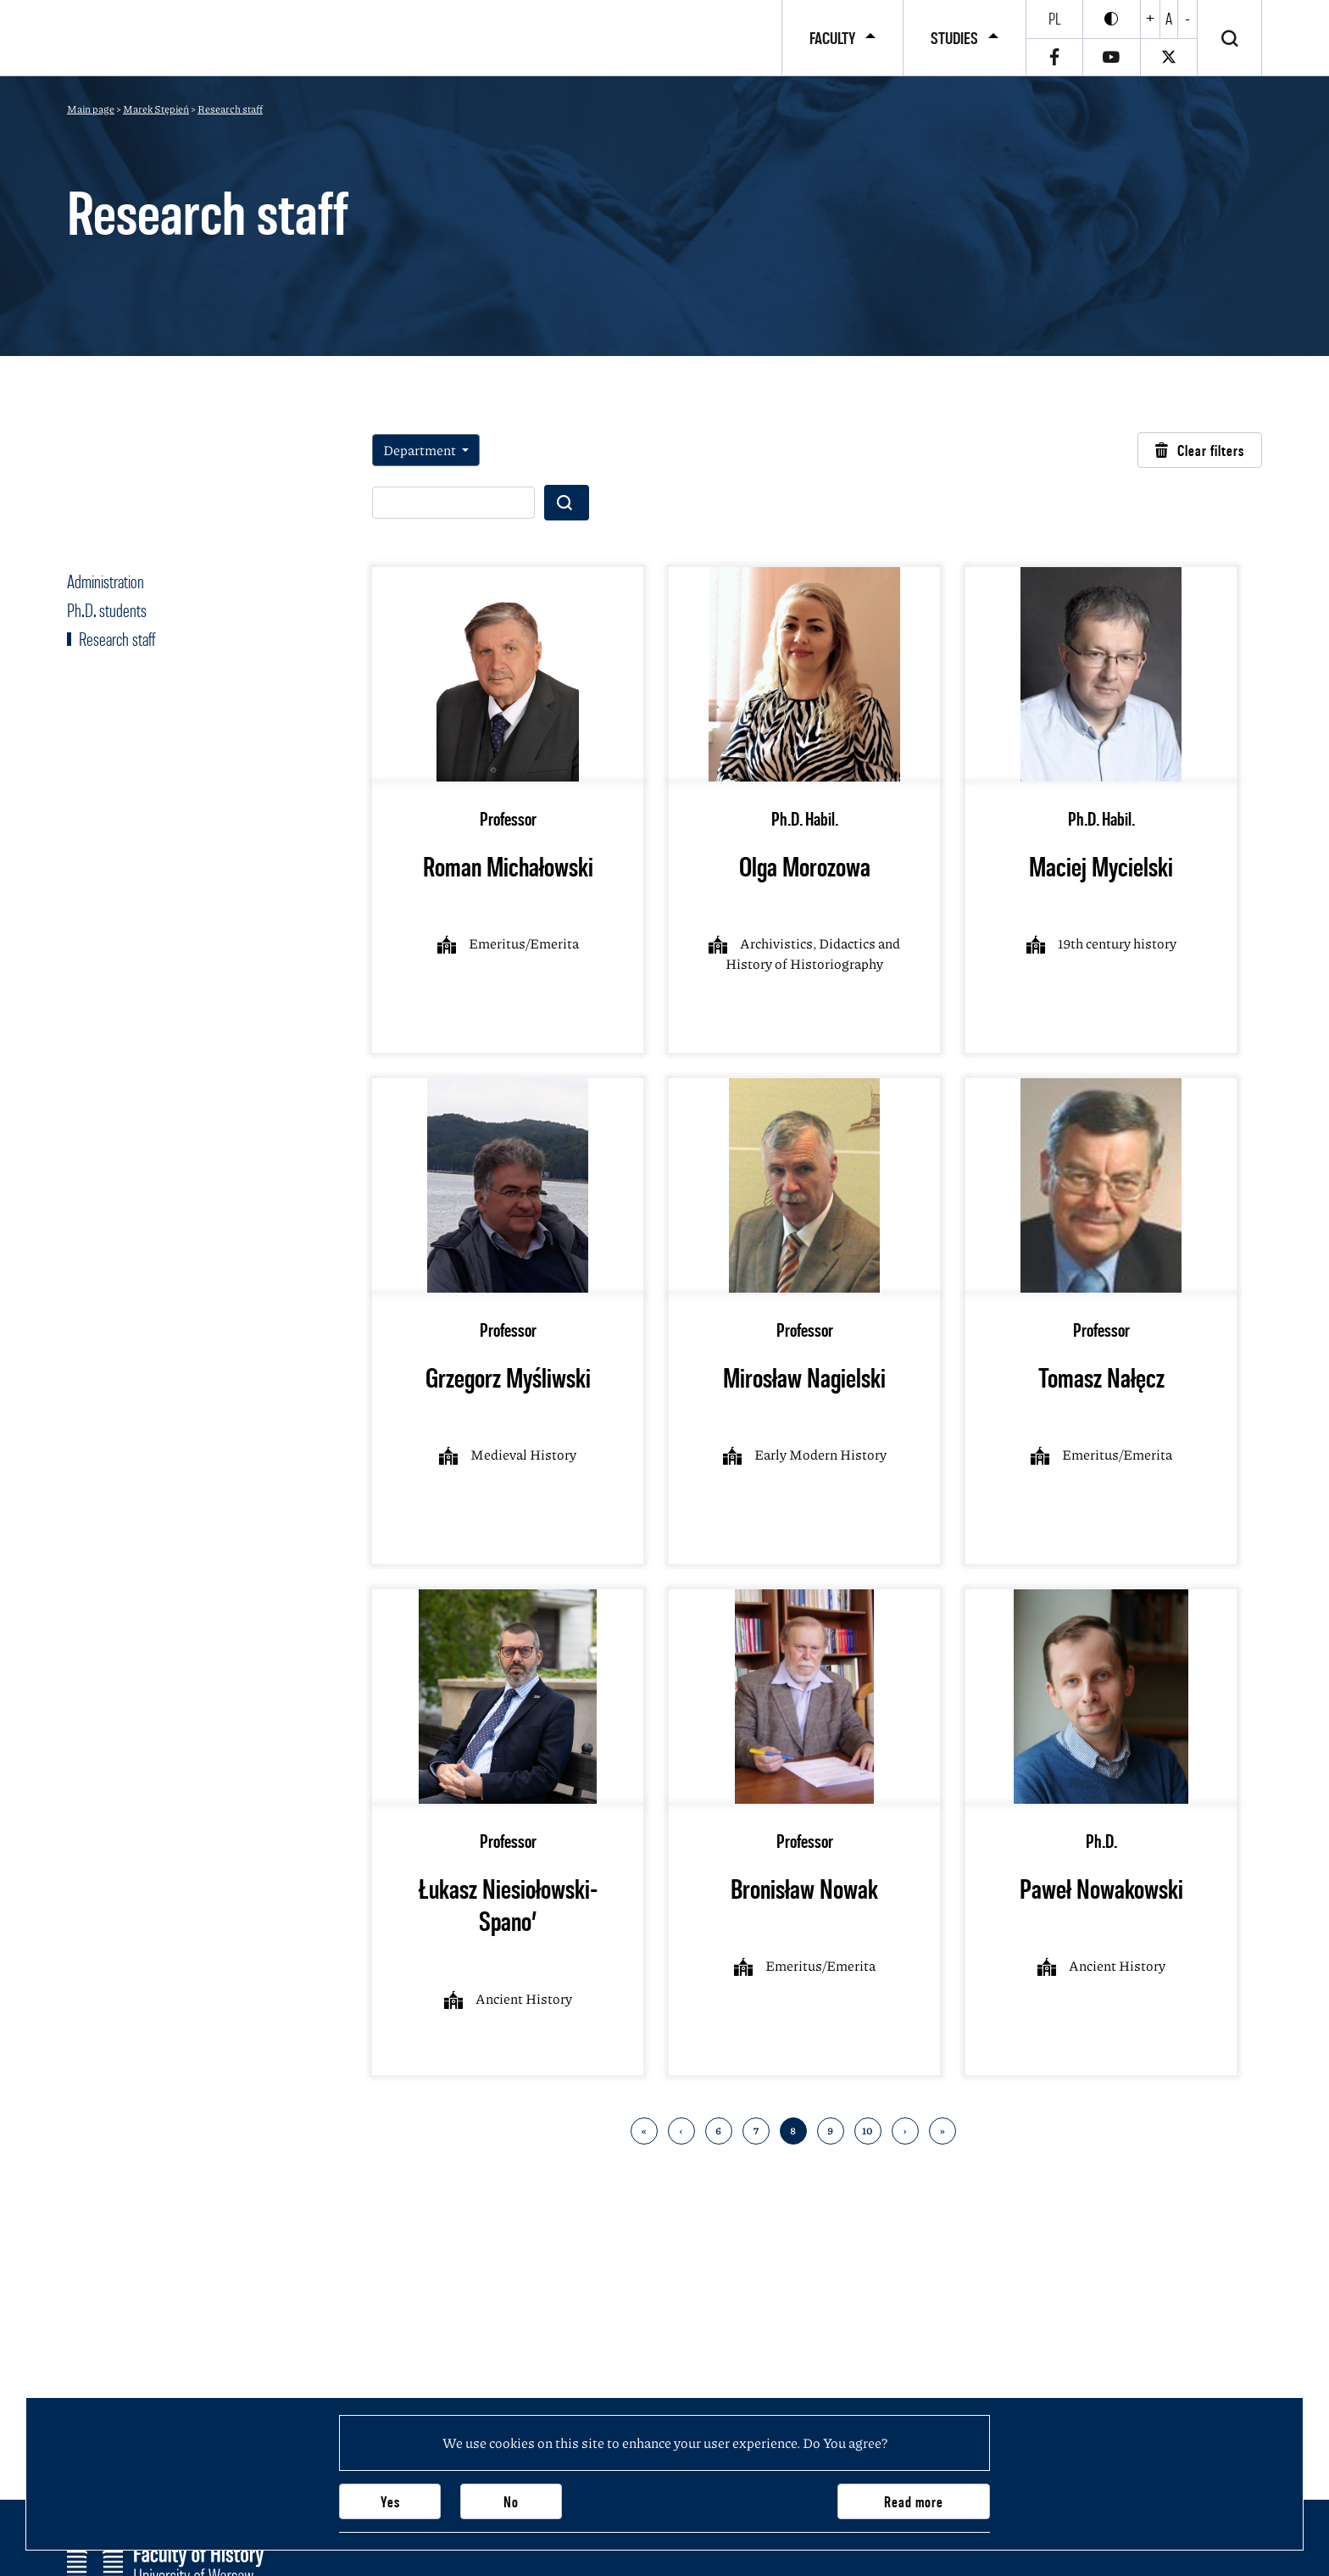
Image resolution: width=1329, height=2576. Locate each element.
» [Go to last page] (942, 2130)
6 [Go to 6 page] (718, 2130)
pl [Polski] (1054, 18)
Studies (954, 38)
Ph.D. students (107, 610)
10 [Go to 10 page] (867, 2130)
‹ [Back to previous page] (681, 2130)
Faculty (832, 38)
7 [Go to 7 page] (756, 2130)
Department (421, 449)
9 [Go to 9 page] (830, 2130)
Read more (913, 2502)
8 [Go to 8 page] (793, 2130)
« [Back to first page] (644, 2130)
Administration (105, 581)
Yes (390, 2502)
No (511, 2502)
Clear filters (1199, 450)
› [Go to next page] (905, 2130)
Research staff (115, 639)
